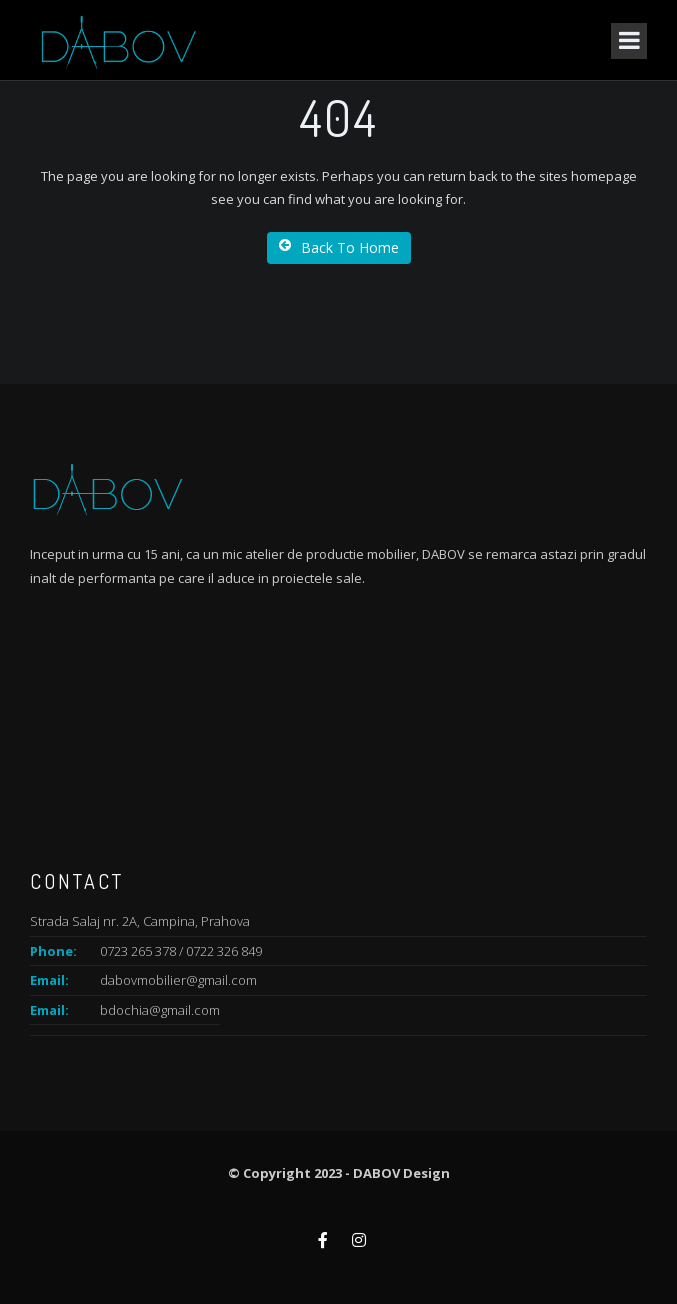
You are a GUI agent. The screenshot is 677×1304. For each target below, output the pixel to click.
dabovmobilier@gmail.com (178, 980)
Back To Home (339, 247)
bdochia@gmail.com (160, 1010)
